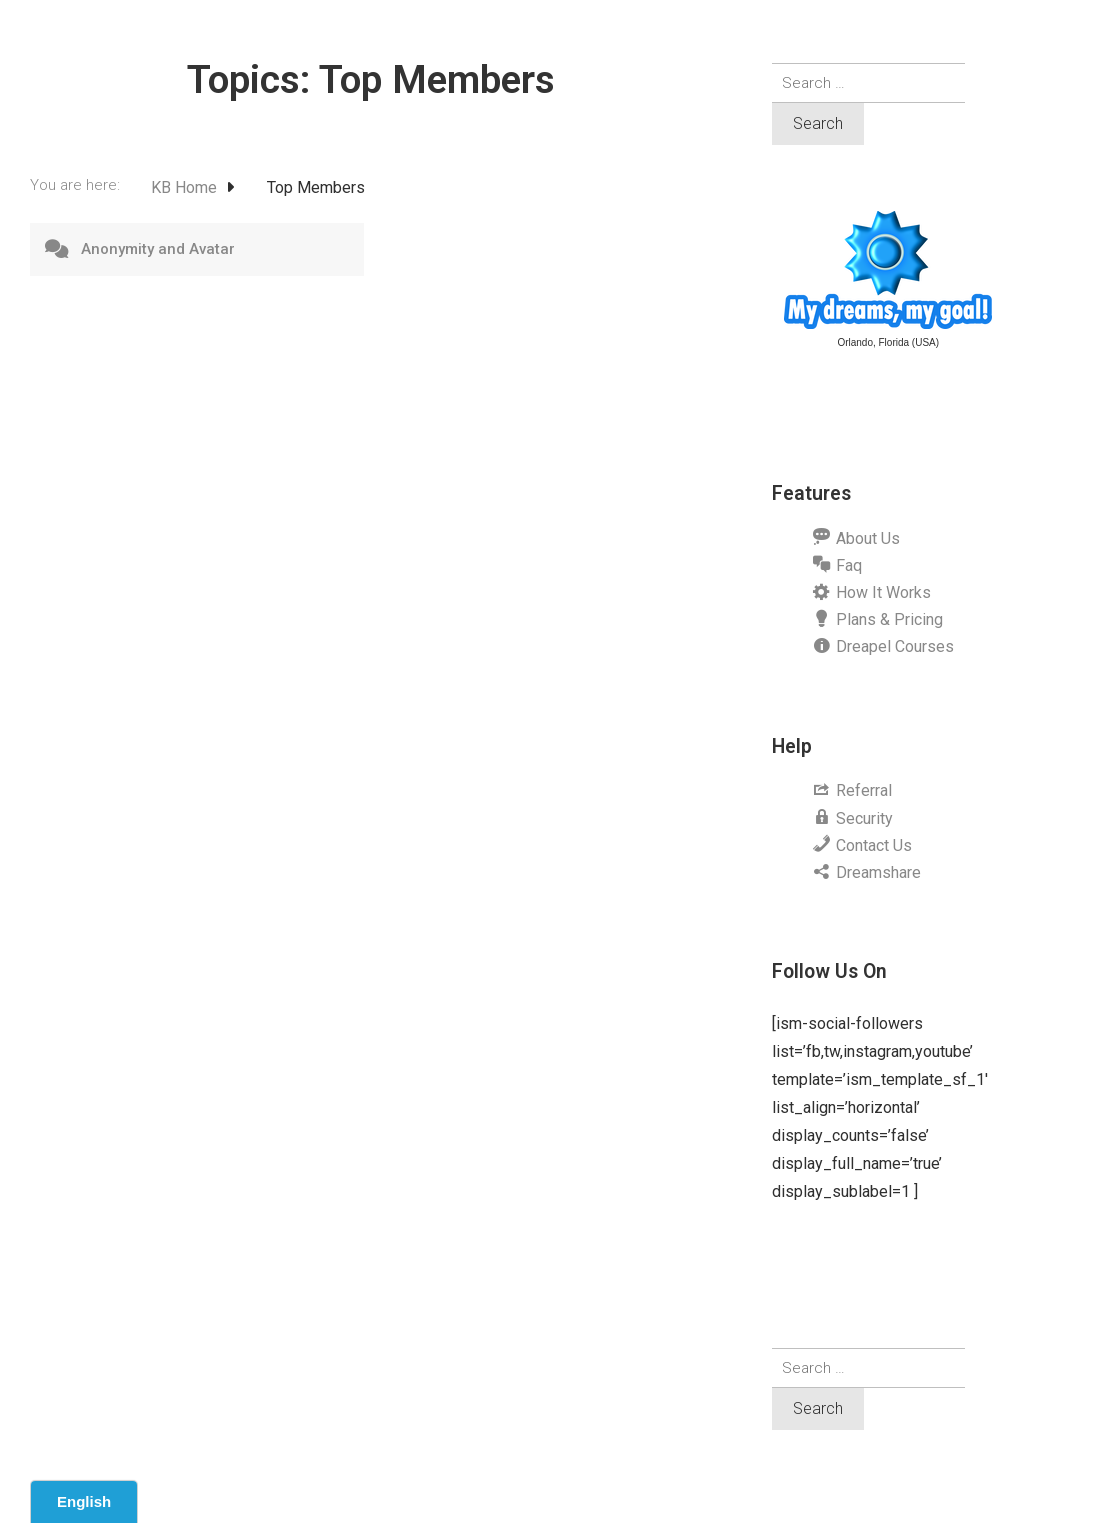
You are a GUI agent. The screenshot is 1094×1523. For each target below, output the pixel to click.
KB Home (186, 187)
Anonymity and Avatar (158, 249)
